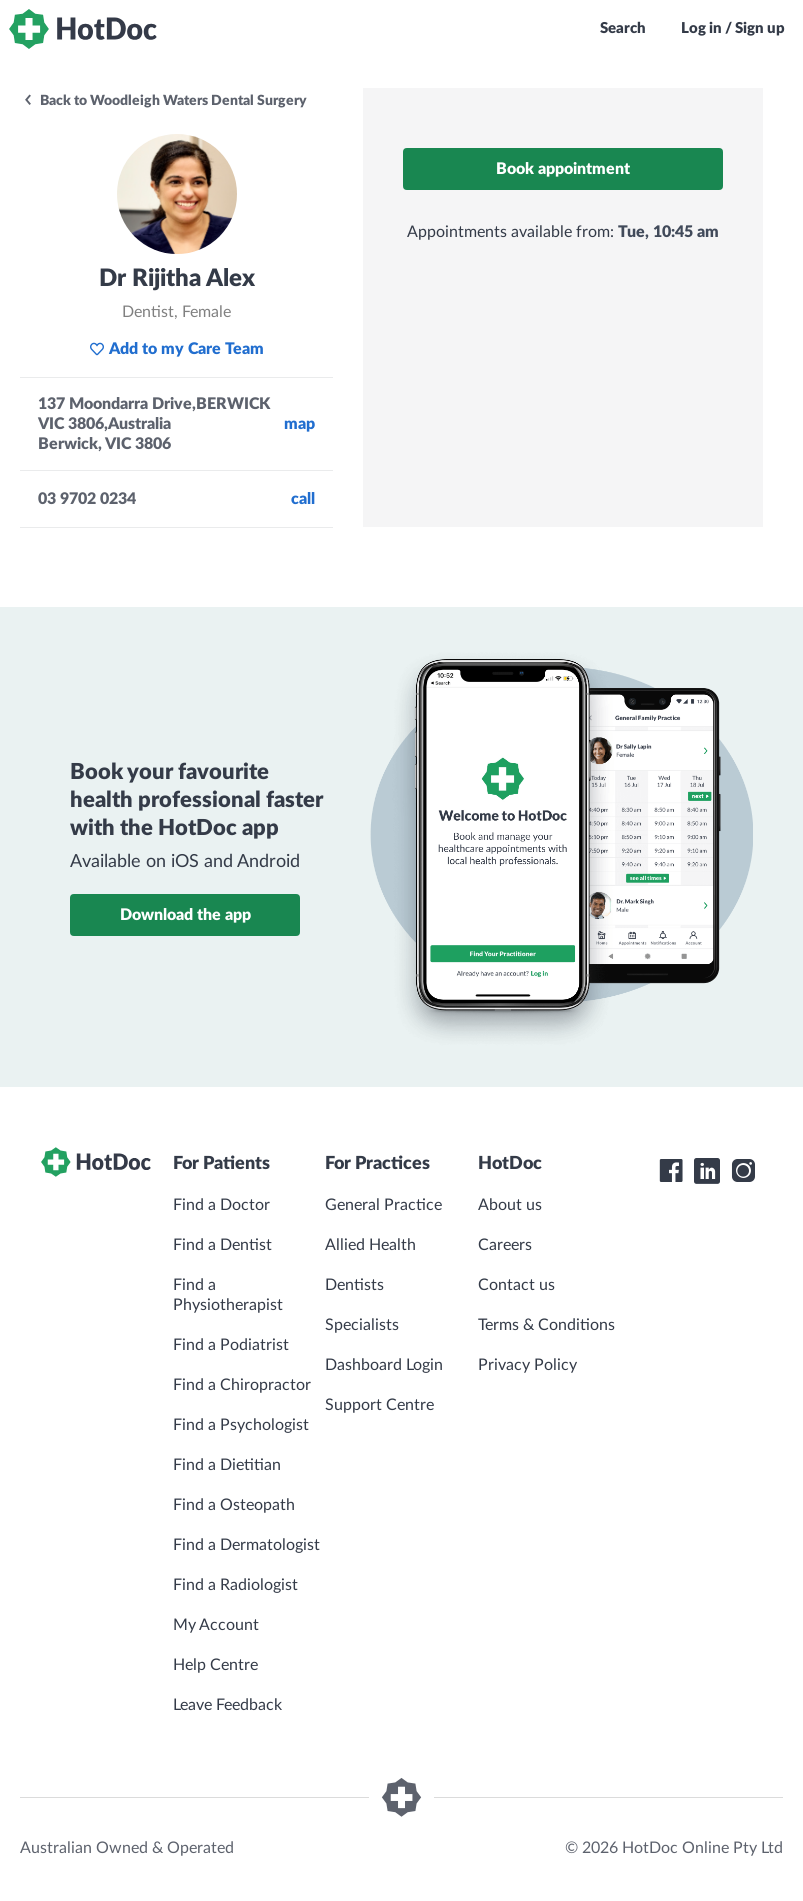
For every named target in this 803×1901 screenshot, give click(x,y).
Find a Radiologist (235, 1585)
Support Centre (379, 1405)
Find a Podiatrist (231, 1345)
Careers (505, 1245)
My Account (216, 1625)
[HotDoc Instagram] (743, 1171)
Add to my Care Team (176, 349)
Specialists (362, 1325)
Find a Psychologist (241, 1425)
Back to (164, 101)
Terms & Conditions (546, 1325)
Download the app (185, 915)
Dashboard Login (384, 1365)
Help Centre (215, 1665)
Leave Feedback (227, 1705)
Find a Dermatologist (246, 1545)
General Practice (383, 1205)
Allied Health (370, 1245)
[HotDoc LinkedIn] (707, 1171)
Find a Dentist (222, 1245)
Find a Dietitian (227, 1465)
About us (510, 1205)
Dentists (354, 1285)
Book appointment (563, 169)
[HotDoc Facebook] (671, 1171)
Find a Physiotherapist (228, 1295)
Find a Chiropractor (242, 1385)
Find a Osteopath (234, 1505)
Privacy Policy (527, 1365)
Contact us (516, 1285)
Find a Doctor (221, 1205)
